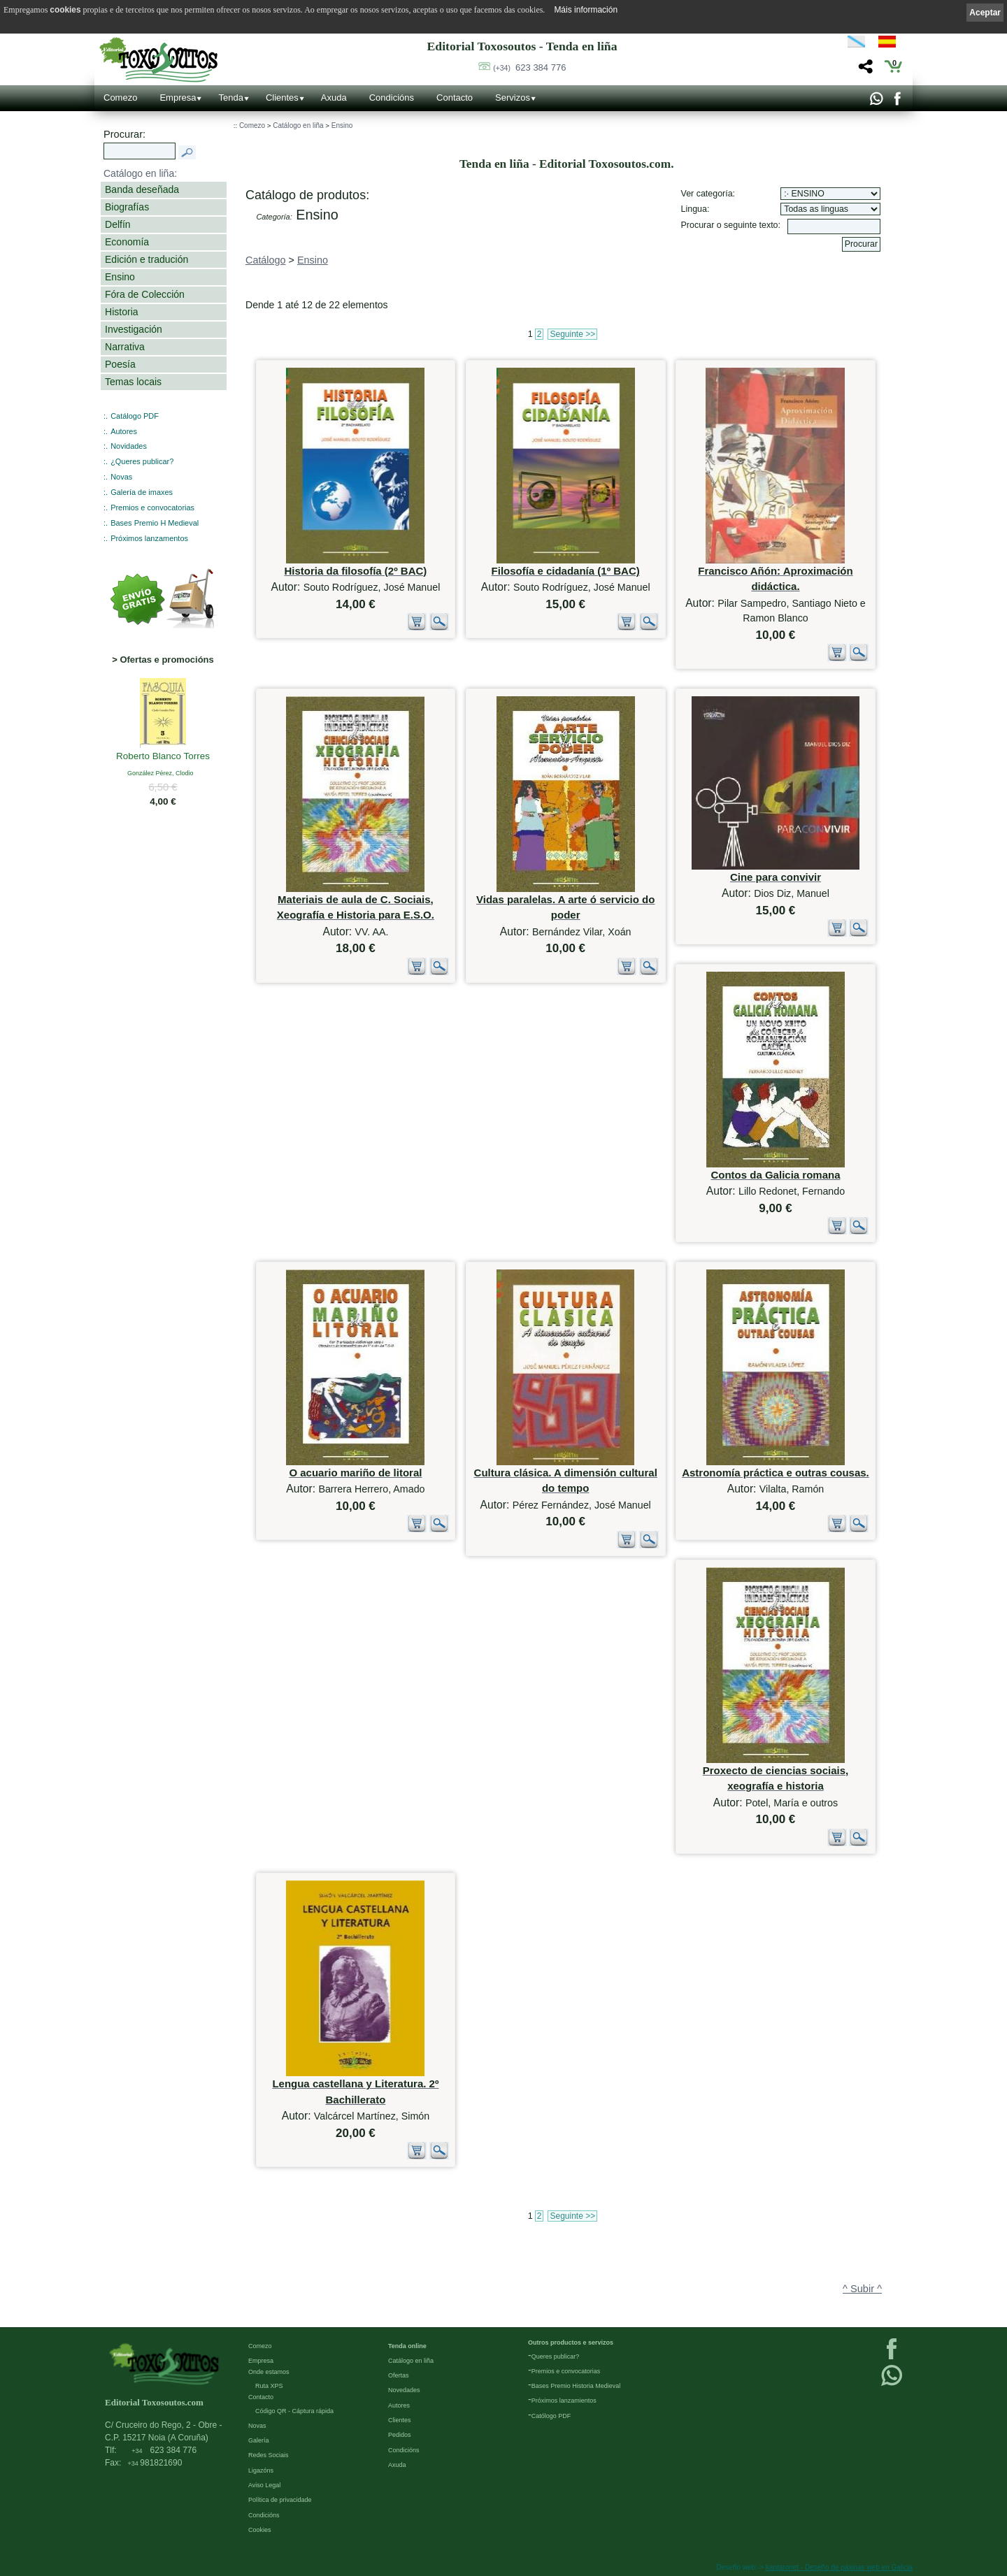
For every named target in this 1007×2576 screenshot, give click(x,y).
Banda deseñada (142, 189)
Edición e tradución (146, 259)
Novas (121, 477)
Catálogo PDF (134, 416)
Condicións (391, 97)
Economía (127, 241)
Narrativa (125, 346)
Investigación (133, 329)
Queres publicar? (555, 2356)
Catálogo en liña (298, 125)
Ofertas (398, 2375)
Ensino (120, 276)
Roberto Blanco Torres (163, 757)
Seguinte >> (572, 334)
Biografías (127, 207)
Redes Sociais (268, 2455)
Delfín (118, 224)
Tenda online (407, 2346)
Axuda (334, 97)
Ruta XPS (269, 2385)
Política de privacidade (280, 2499)
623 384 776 (529, 67)
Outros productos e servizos (570, 2342)
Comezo (120, 97)
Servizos (512, 97)
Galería (258, 2440)
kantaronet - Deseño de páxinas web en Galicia (839, 2567)
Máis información (585, 10)
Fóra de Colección (145, 294)
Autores (123, 431)
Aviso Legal (264, 2485)
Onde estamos (269, 2371)
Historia (121, 311)
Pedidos (399, 2434)
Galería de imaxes (141, 492)
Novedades (404, 2390)
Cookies (259, 2529)
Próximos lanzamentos (149, 538)
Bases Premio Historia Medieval (576, 2385)
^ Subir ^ (862, 2288)
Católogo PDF (551, 2415)
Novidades (128, 446)
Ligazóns (260, 2470)
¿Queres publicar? (141, 461)
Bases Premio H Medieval (154, 523)
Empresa (177, 97)
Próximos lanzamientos (564, 2400)
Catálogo (265, 260)
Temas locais (133, 381)
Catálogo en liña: (140, 173)
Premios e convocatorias (152, 507)
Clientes (282, 97)
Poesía (120, 364)
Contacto (454, 97)
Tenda (230, 97)
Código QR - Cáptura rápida (294, 2411)
